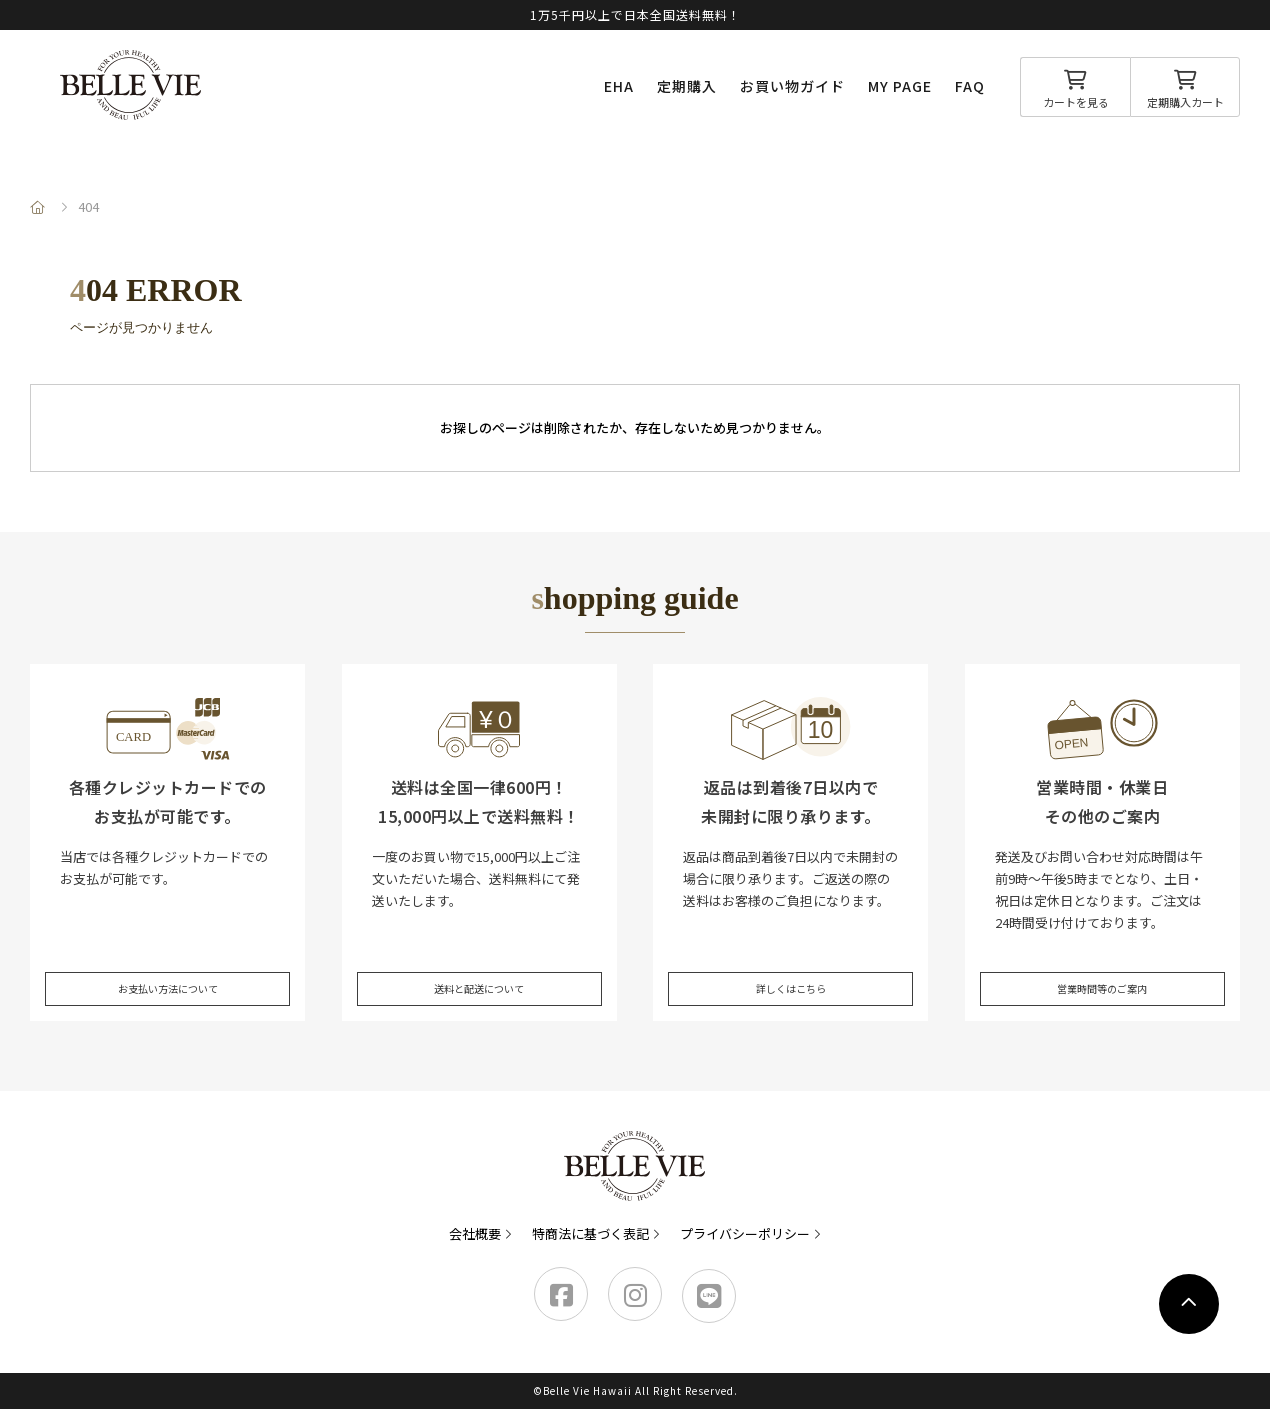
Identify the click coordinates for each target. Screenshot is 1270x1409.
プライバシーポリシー (745, 1233)
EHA (619, 86)
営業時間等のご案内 (1102, 969)
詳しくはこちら (790, 969)
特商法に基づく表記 (590, 1233)
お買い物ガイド (792, 86)
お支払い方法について (168, 969)
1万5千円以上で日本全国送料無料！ (635, 14)
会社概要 (475, 1233)
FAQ (970, 86)
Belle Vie (131, 85)
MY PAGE (900, 86)
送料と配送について (479, 969)
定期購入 (687, 86)
